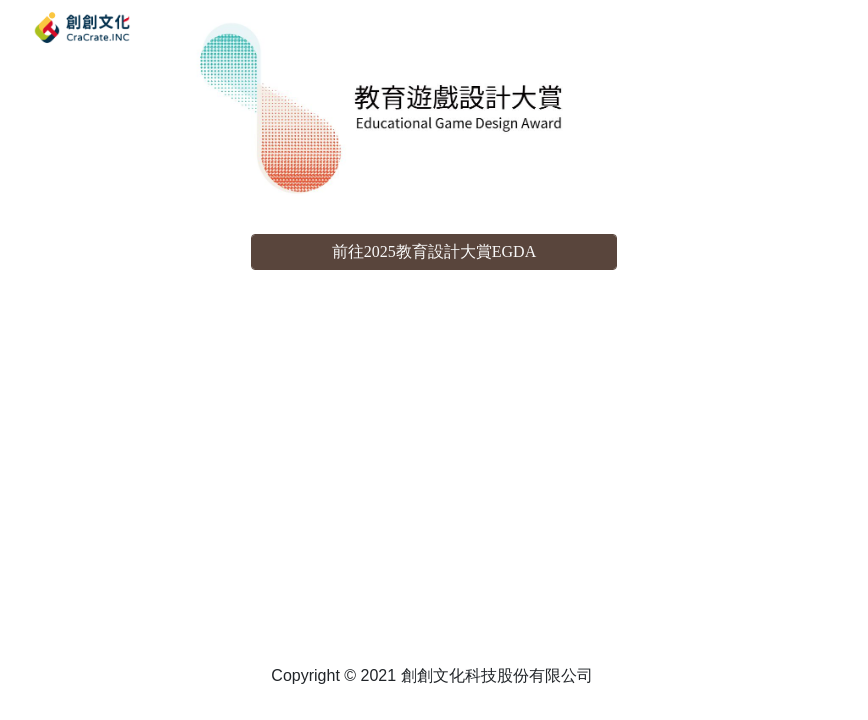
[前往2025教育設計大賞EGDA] (434, 252)
